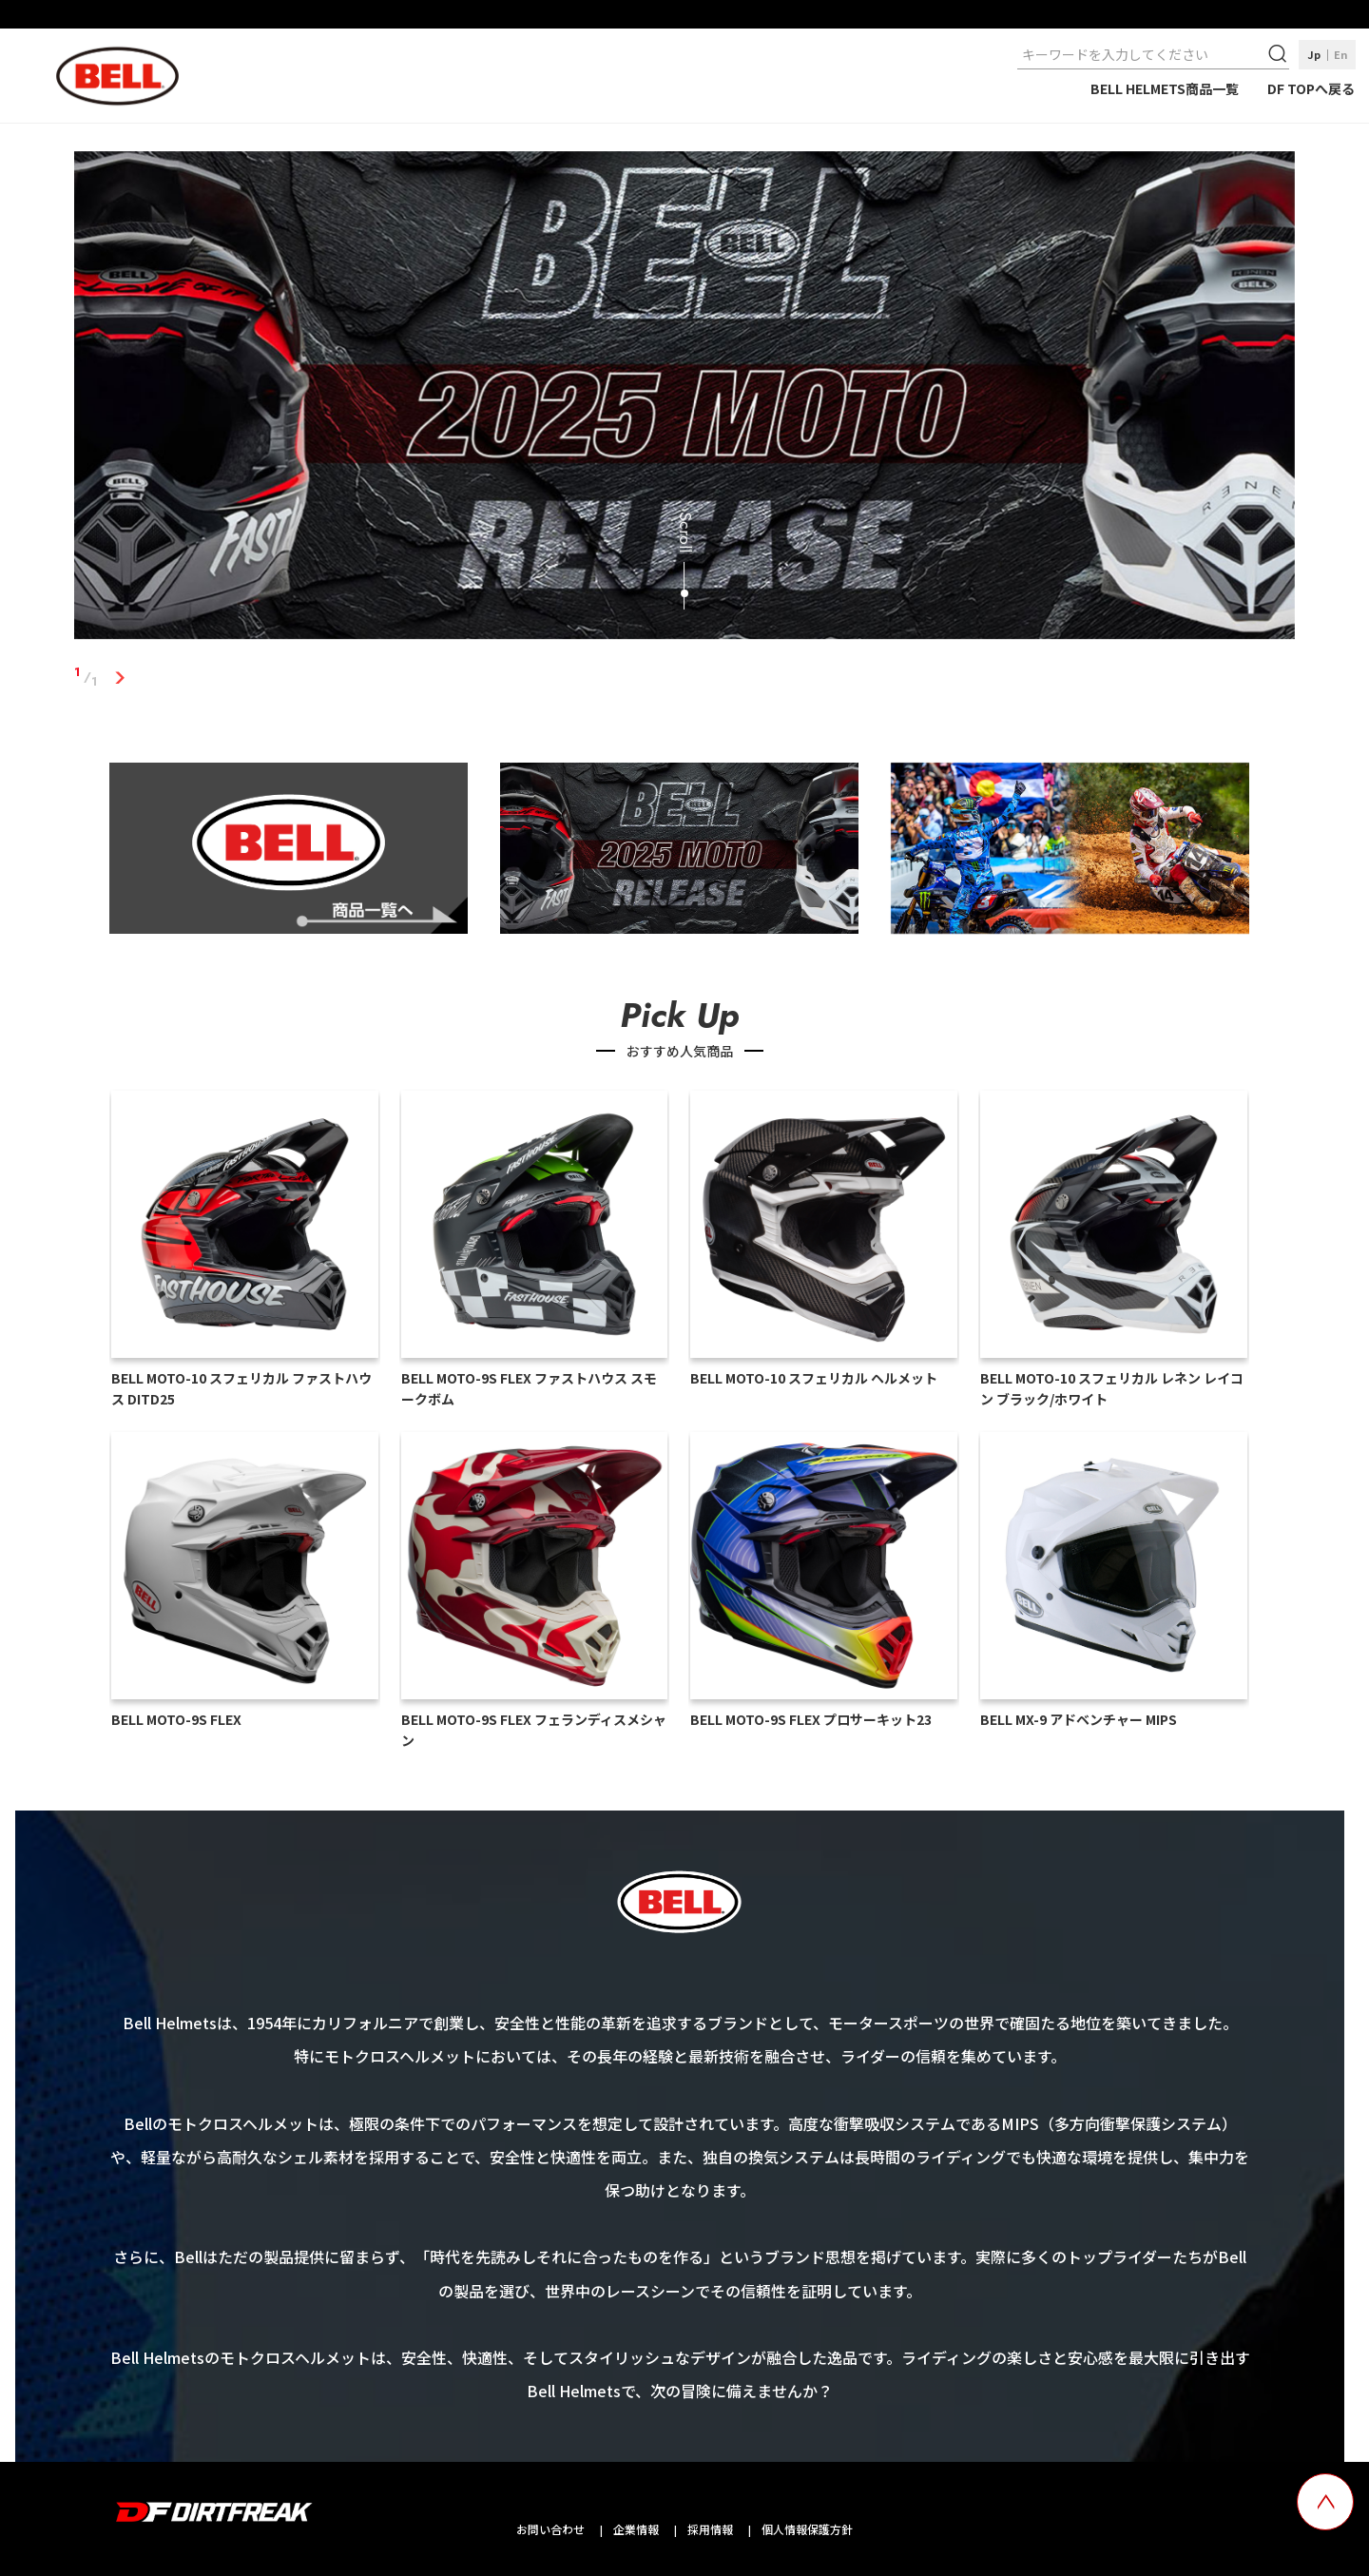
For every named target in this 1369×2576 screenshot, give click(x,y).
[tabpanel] (684, 399)
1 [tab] (119, 677)
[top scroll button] (1325, 2501)
